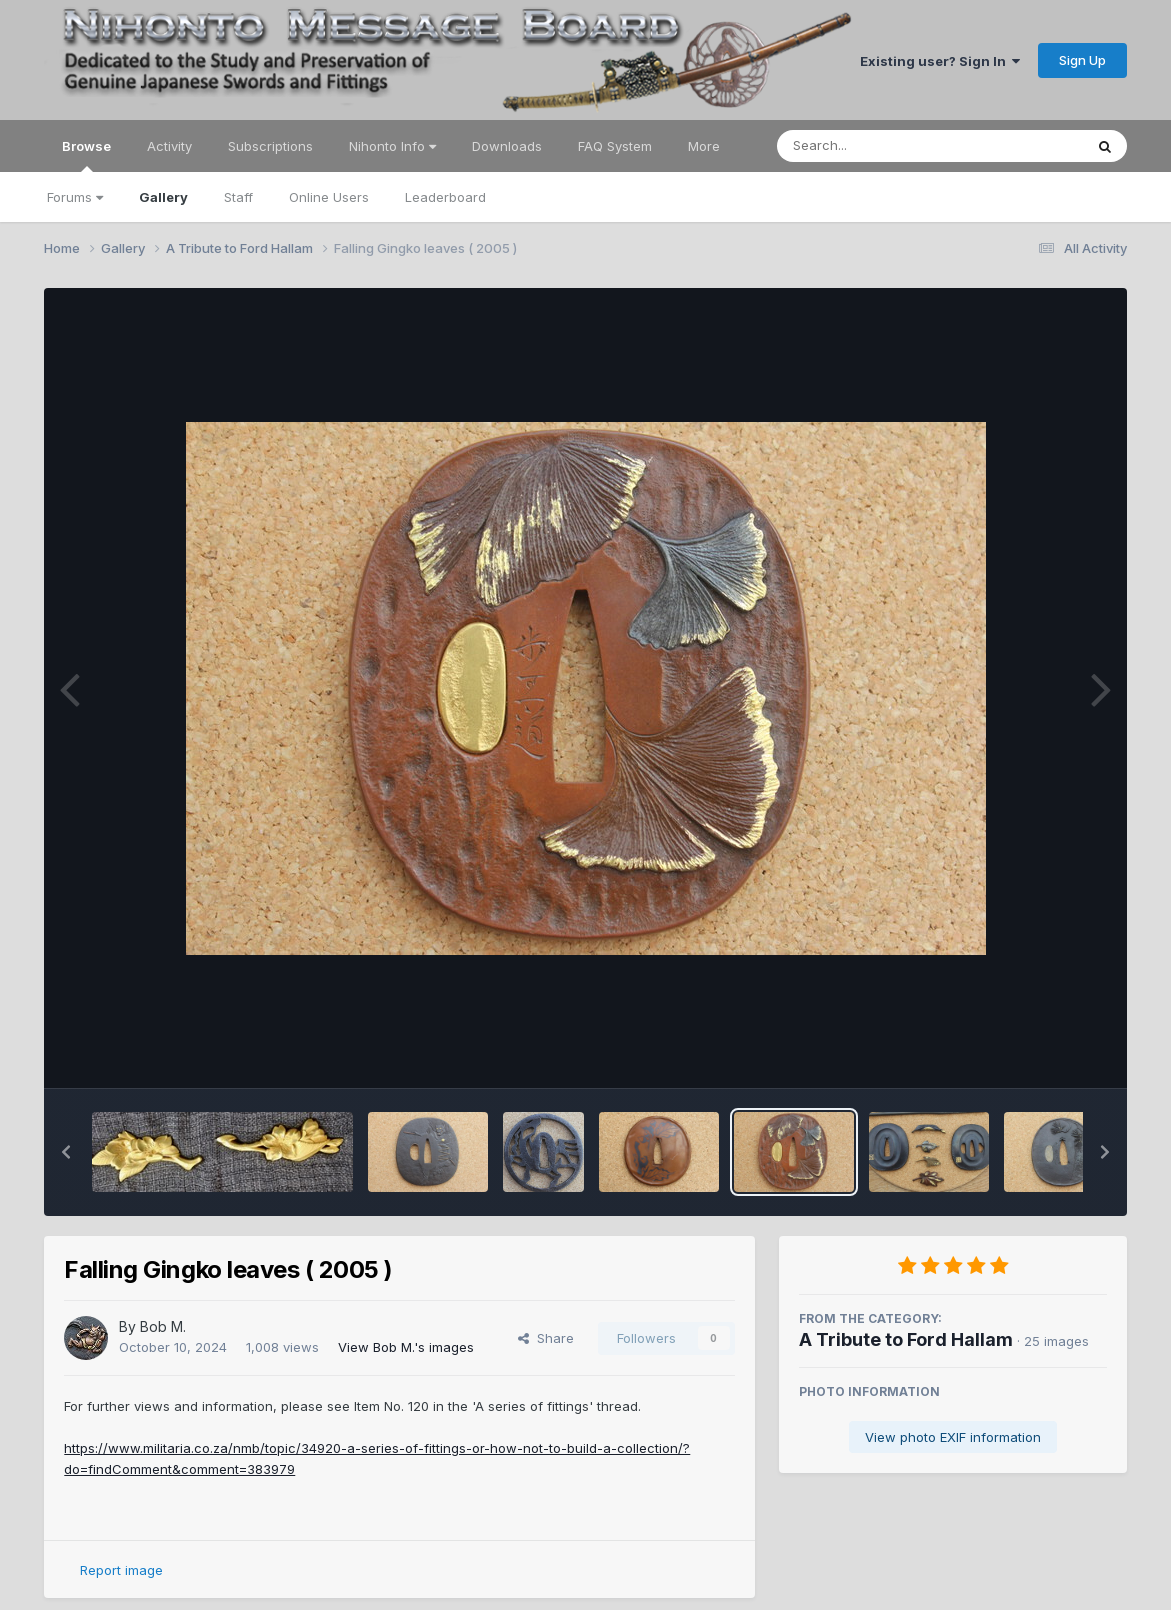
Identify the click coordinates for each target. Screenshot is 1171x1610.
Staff (238, 197)
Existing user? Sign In (940, 61)
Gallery (163, 197)
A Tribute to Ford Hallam (906, 1339)
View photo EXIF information (953, 1437)
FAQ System (615, 146)
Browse (86, 155)
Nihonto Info (392, 146)
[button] (66, 1152)
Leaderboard (445, 197)
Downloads (507, 146)
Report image (121, 1570)
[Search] (875, 146)
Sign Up (1082, 60)
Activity (169, 146)
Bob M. (163, 1326)
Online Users (329, 197)
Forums (75, 197)
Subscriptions (270, 146)
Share (546, 1338)
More (704, 146)
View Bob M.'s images (406, 1347)
